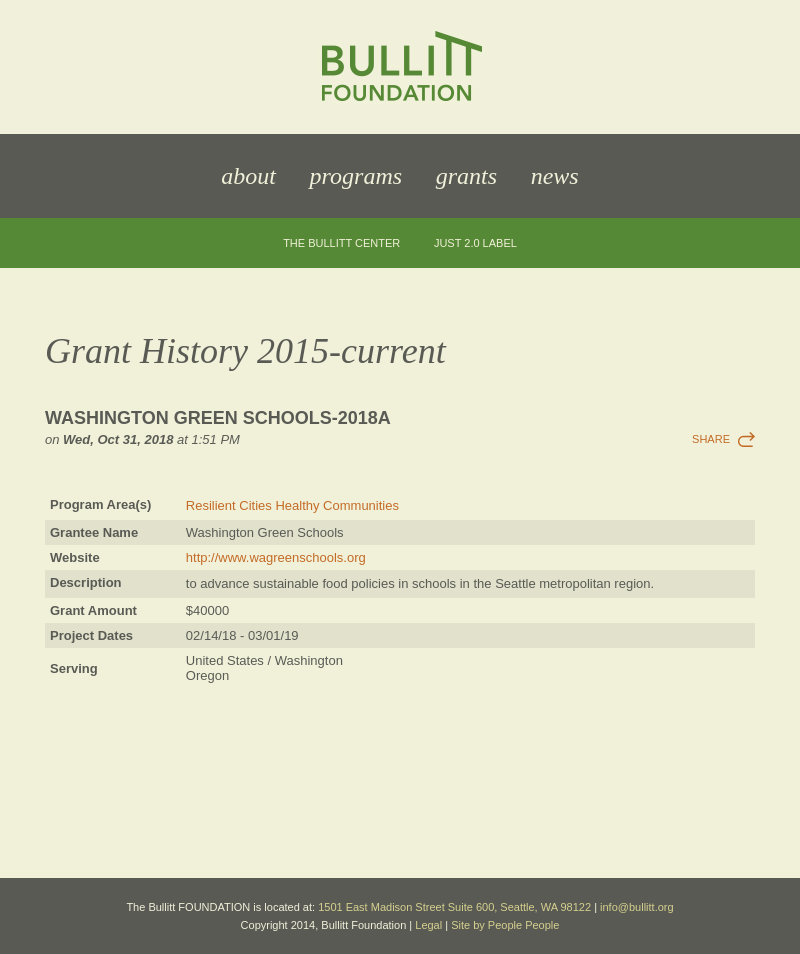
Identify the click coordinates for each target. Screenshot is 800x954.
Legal (428, 925)
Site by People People (505, 925)
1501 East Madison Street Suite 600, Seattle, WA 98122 (454, 907)
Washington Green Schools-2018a (218, 418)
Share (711, 439)
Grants (466, 176)
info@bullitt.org (637, 907)
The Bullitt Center (341, 243)
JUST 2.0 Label (475, 243)
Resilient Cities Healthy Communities (292, 505)
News (555, 176)
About (248, 176)
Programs (356, 176)
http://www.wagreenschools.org (276, 557)
